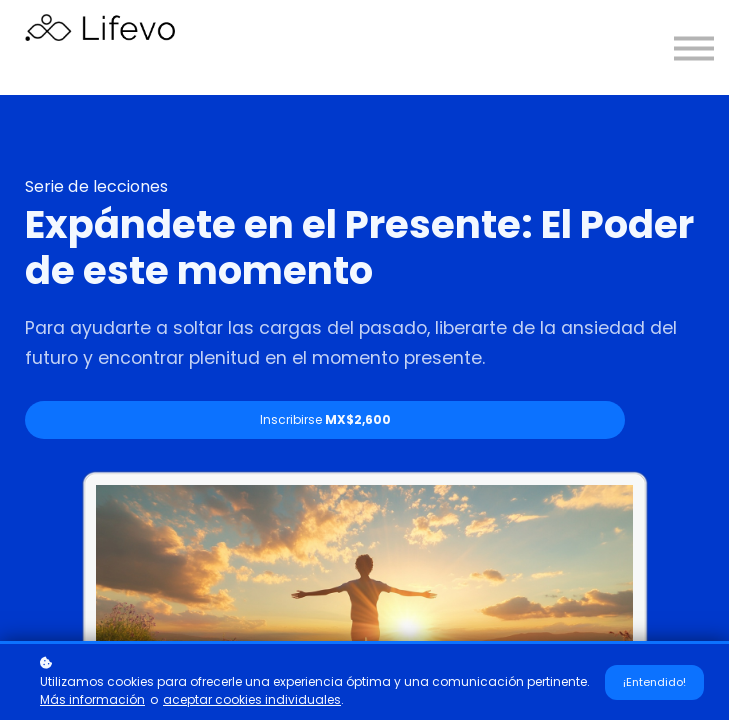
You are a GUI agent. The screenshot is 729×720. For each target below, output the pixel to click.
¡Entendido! (654, 682)
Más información (92, 699)
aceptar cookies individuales (252, 699)
